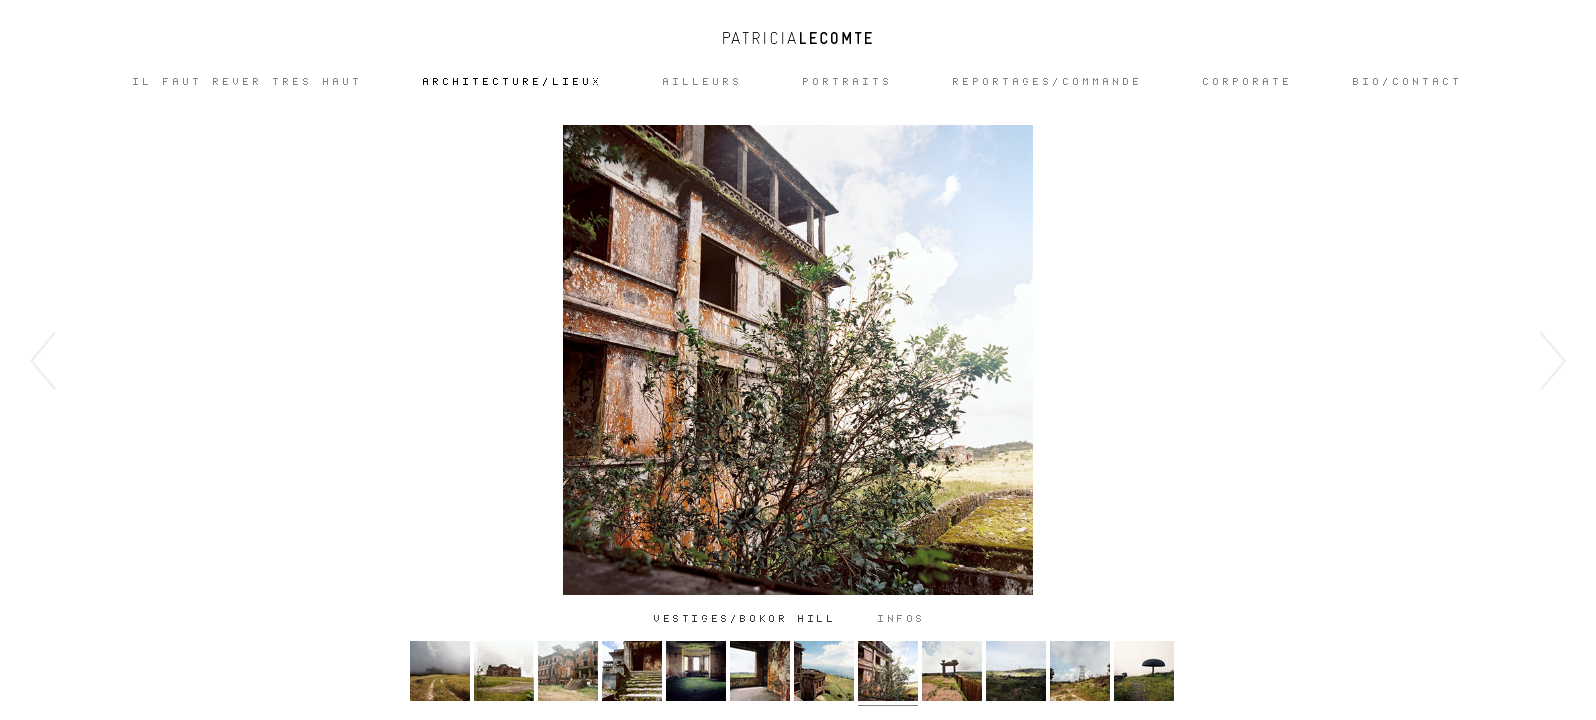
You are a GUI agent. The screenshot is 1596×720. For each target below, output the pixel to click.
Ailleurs (703, 82)
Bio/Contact (1408, 82)
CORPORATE (1248, 82)
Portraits (848, 82)
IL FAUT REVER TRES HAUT (248, 82)
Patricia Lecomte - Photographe (798, 38)
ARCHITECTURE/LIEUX (513, 82)
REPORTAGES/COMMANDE (1048, 82)
